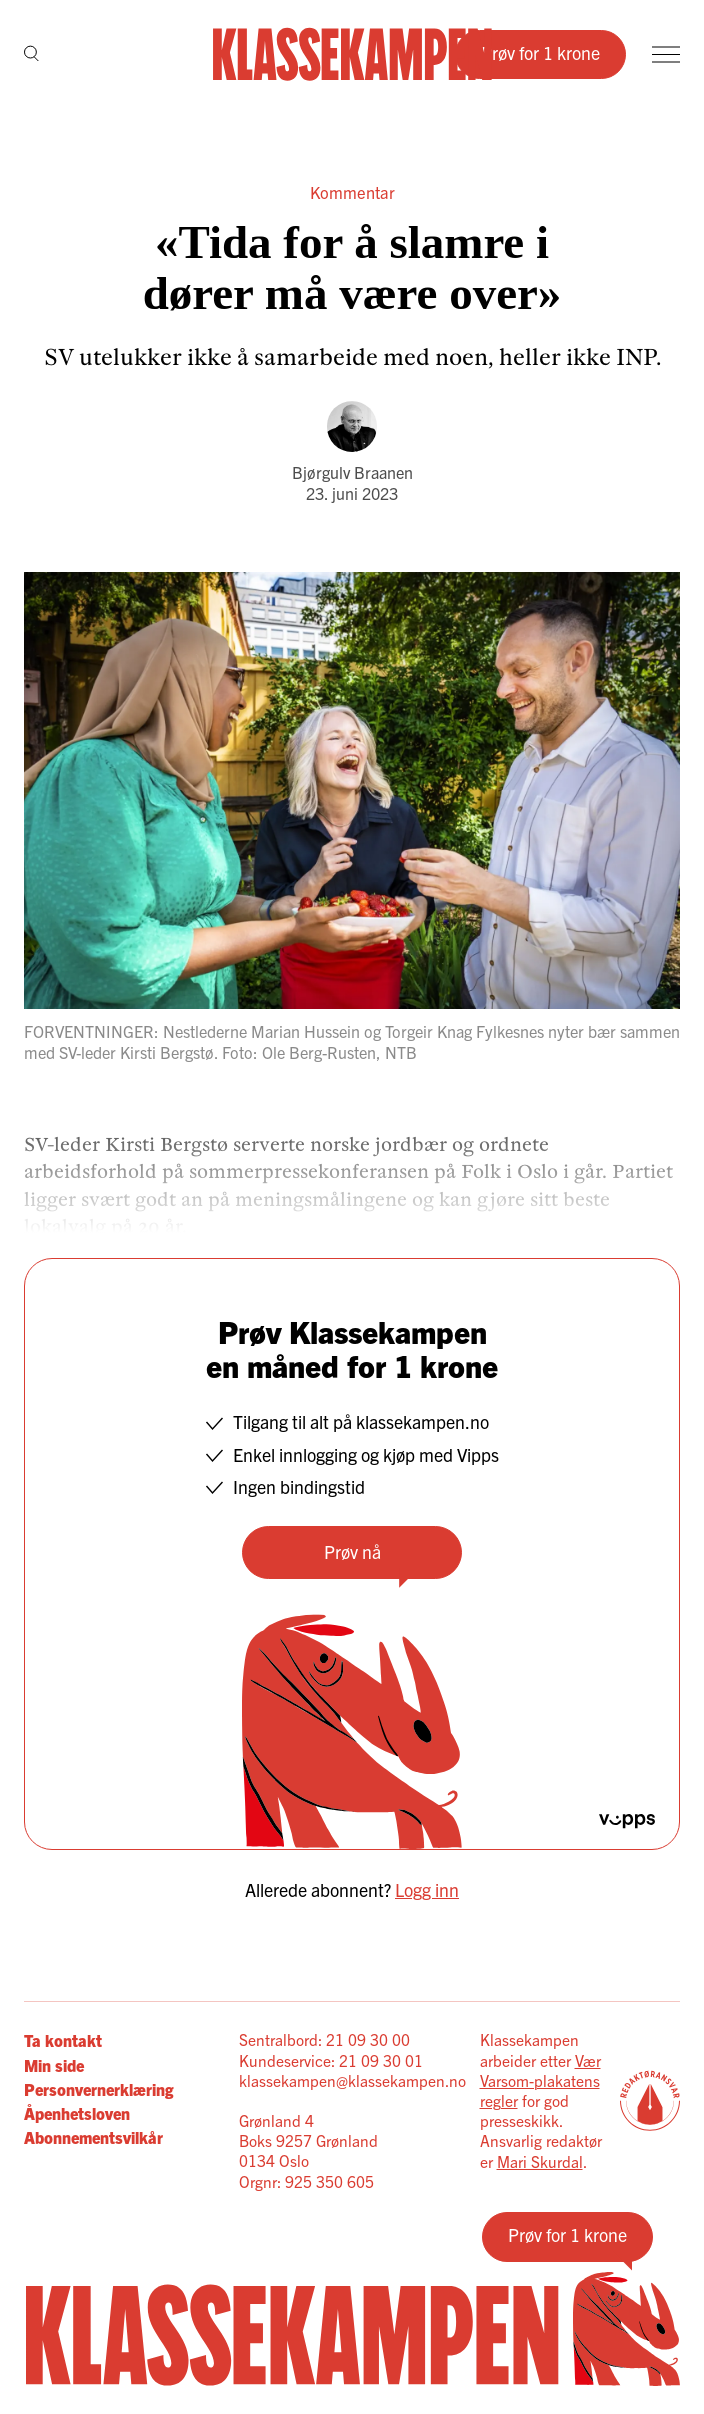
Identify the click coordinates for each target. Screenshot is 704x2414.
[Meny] (666, 54)
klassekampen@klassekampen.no (352, 2080)
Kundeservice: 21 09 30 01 (331, 2060)
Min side (54, 2065)
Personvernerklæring (98, 2089)
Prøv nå (352, 1551)
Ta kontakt (63, 2040)
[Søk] (31, 55)
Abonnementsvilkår (93, 2137)
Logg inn (427, 1889)
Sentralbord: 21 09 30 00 (324, 2039)
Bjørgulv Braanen (352, 472)
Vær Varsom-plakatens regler (540, 2080)
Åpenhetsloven (77, 2113)
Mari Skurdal (540, 2161)
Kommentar (352, 191)
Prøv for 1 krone (540, 52)
